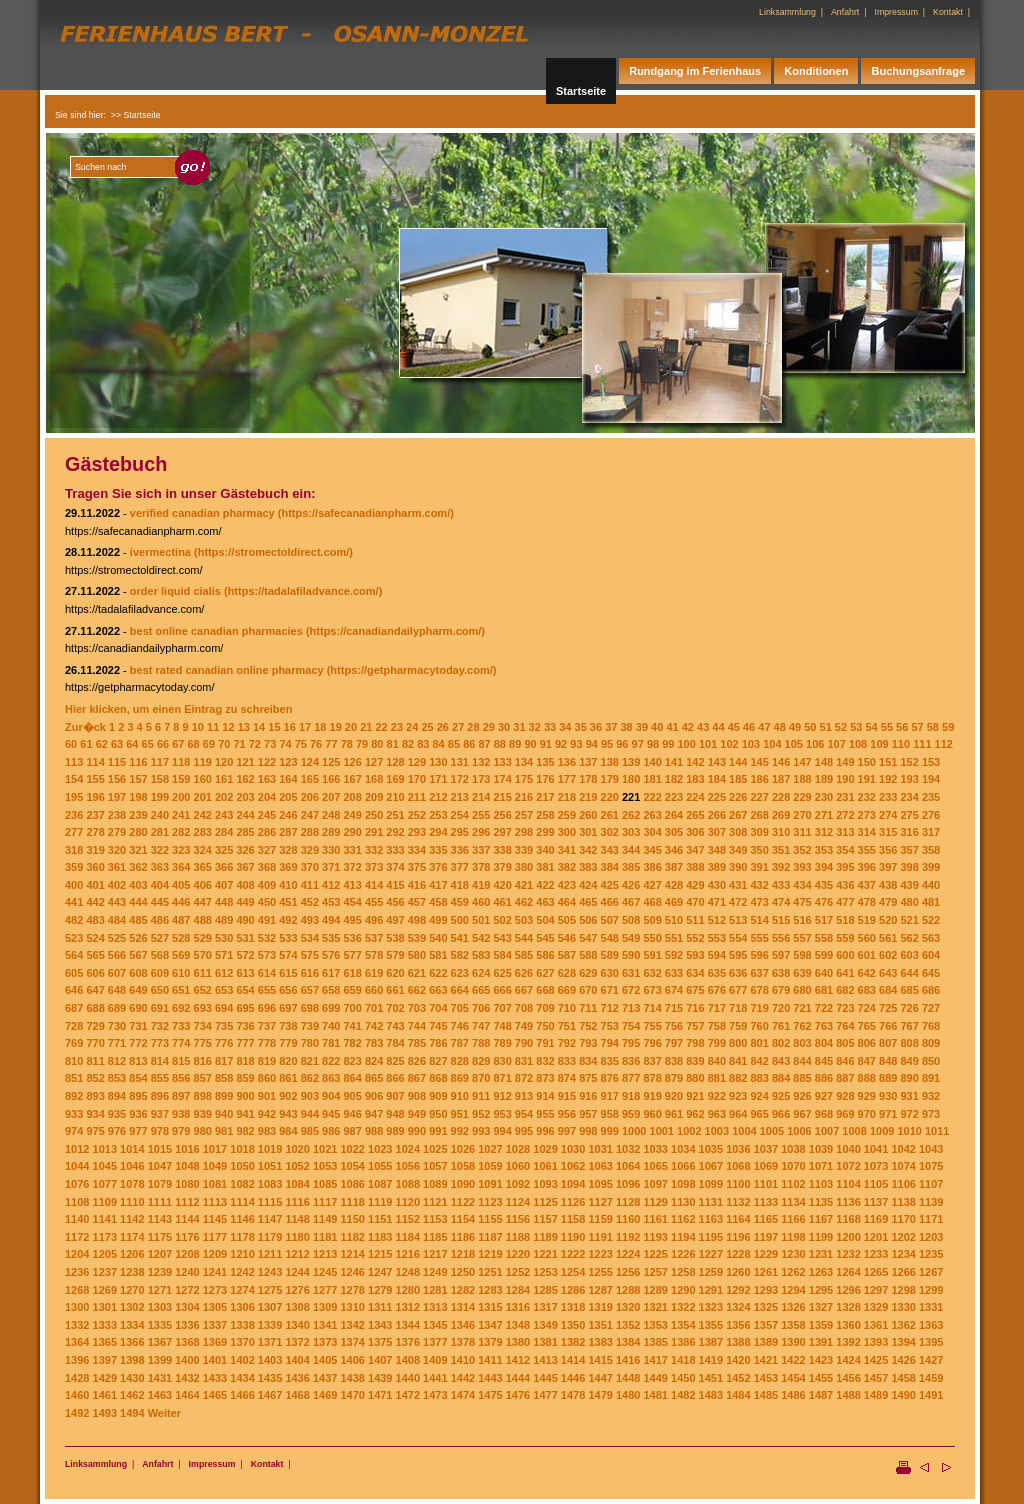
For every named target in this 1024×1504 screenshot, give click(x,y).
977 (138, 1131)
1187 (490, 1237)
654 (245, 990)
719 (760, 1008)
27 (458, 727)
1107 (931, 1184)
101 (708, 744)
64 (132, 744)
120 (224, 762)
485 (138, 920)
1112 (187, 1202)
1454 (793, 1378)
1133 (766, 1202)
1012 (77, 1149)
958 (610, 1114)
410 (288, 885)
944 (310, 1114)
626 (524, 973)
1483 (711, 1395)
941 (245, 1114)
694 (224, 1008)
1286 (573, 1290)
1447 (600, 1378)
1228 (738, 1254)
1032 (628, 1149)
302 (610, 832)
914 (545, 1096)
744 (417, 1026)
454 (352, 902)
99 (668, 744)
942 (267, 1114)
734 (203, 1026)
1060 (518, 1166)
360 (95, 867)
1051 (270, 1166)
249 (352, 815)
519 (867, 920)
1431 (160, 1378)
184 (717, 779)
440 (931, 885)
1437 (325, 1378)
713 (631, 1008)
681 (824, 990)
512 (717, 920)
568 (160, 955)
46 (749, 727)
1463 (160, 1395)
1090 (463, 1184)
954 (524, 1114)
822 (331, 1061)
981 (224, 1131)
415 (395, 885)
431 (738, 885)
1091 (490, 1184)
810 (74, 1061)
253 (438, 815)
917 (610, 1096)
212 (438, 797)
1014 (132, 1149)
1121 (435, 1202)
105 (794, 744)
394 (824, 867)
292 (395, 832)
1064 (628, 1166)
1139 (931, 1202)
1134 (793, 1202)
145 (760, 762)
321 (138, 850)
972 (909, 1114)
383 (588, 867)
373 (374, 867)
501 (481, 920)
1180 (297, 1237)
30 (504, 727)
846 (845, 1061)
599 (824, 955)
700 (352, 1008)
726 (909, 1008)
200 (181, 797)
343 (610, 850)
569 (181, 955)
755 (652, 1026)
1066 (683, 1166)
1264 (848, 1272)
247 (310, 815)
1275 (270, 1290)
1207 (160, 1254)
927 (824, 1096)
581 (438, 955)
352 (802, 850)
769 (74, 1043)
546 (567, 938)
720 (781, 1008)
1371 (270, 1342)
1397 (105, 1360)
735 (224, 1026)
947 (374, 1114)
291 (374, 832)
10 (198, 727)
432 (760, 885)
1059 (490, 1166)
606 (95, 973)
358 (931, 850)
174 (502, 779)
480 (909, 902)
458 (438, 902)
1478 (573, 1395)
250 (374, 815)
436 (845, 885)
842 (760, 1061)
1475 (490, 1395)
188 (802, 779)
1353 (655, 1325)
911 (481, 1096)
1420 (738, 1360)
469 (674, 902)
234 (909, 797)
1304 (187, 1307)
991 (438, 1131)
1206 (132, 1254)
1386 (683, 1342)
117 (160, 762)
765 (867, 1026)
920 (674, 1096)
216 (524, 797)
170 (417, 779)
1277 (325, 1290)
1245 (325, 1272)
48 (780, 727)
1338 (242, 1325)
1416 (628, 1360)
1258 (683, 1272)
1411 (490, 1360)
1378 (463, 1342)
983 (267, 1131)
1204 (77, 1254)
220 (610, 797)
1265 (876, 1272)
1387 (711, 1342)
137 (588, 762)
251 (395, 815)
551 (674, 938)
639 (802, 973)
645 (931, 973)
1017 (215, 1149)
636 (738, 973)
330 (331, 850)
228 (781, 797)
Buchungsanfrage (918, 71)
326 (245, 850)
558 (824, 938)
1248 (408, 1272)
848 (888, 1061)
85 (454, 744)
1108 (77, 1202)
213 (460, 797)
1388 (738, 1342)
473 (760, 902)
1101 (766, 1184)
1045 (105, 1166)
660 (374, 990)
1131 (711, 1202)
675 (695, 990)
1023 (380, 1149)
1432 (187, 1378)
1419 (711, 1360)
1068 (738, 1166)
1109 (105, 1202)
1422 (793, 1360)
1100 (738, 1184)
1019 (270, 1149)
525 (117, 938)
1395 (931, 1342)
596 (760, 955)
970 (867, 1114)
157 (138, 779)
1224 (628, 1254)
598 (802, 955)
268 (760, 815)
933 (74, 1114)
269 (781, 815)
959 (631, 1114)
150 (867, 762)
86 (469, 744)
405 (181, 885)
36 (596, 727)
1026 (463, 1149)
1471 (380, 1395)
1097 (655, 1184)
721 (802, 1008)
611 (203, 973)
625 (502, 973)
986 (331, 1131)
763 (824, 1026)
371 (331, 867)
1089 (435, 1184)
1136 (848, 1202)
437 (867, 885)
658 (331, 990)
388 (695, 867)
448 (224, 902)
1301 (105, 1307)
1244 (297, 1272)
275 (909, 815)
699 (331, 1008)
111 (922, 744)
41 (672, 727)
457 (417, 902)
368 (267, 867)
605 (74, 973)
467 (631, 902)
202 (224, 797)
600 (845, 955)
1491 (931, 1395)
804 (824, 1043)
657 (310, 990)
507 (610, 920)
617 (331, 973)
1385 (655, 1342)
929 (867, 1096)
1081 (215, 1184)
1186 (463, 1237)
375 (417, 867)
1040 (848, 1149)
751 (567, 1026)
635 (717, 973)
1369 (215, 1342)
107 (836, 744)
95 (607, 744)
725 (888, 1008)
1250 (463, 1272)
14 (259, 727)
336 (460, 850)
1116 (297, 1202)
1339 (270, 1325)
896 (160, 1096)
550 (652, 938)
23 (397, 727)
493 (310, 920)
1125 (545, 1202)
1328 (848, 1307)
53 (856, 727)
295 (460, 832)
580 (417, 955)
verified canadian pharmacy (202, 513)
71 (239, 744)
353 (824, 850)
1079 (160, 1184)
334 (417, 850)
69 (209, 744)
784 (395, 1043)
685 (909, 990)
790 (524, 1043)
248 (331, 815)
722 (824, 1008)
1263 (821, 1272)
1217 (435, 1254)
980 (203, 1131)
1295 (821, 1290)
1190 (573, 1237)
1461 (105, 1395)
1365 (105, 1342)
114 (95, 762)
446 (181, 902)
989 (395, 1131)
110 (901, 744)
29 (489, 727)
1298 (903, 1290)
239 (138, 815)
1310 (352, 1307)
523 (74, 938)
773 (160, 1043)
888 (867, 1078)
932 (931, 1096)
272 (845, 815)
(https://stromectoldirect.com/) (273, 552)
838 (674, 1061)
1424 (848, 1360)
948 (395, 1114)
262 (631, 815)
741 (352, 1026)
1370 (242, 1342)
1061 (545, 1166)
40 (657, 727)
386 (652, 867)
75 (301, 744)
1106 (903, 1184)
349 (738, 850)
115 (117, 762)
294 (438, 832)
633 (674, 973)
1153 (435, 1219)
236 (74, 815)
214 (481, 797)
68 (194, 744)
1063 (600, 1166)
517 (824, 920)
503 (524, 920)
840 (717, 1061)
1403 (270, 1360)
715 (674, 1008)
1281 (435, 1290)
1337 (215, 1325)
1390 (793, 1342)
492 (288, 920)
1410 (463, 1360)
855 (160, 1078)
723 (845, 1008)
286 (267, 832)
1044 (77, 1166)
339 (524, 850)
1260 (738, 1272)
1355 (711, 1325)
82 (408, 744)
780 (310, 1043)
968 (824, 1114)
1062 (573, 1166)
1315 (490, 1307)
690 (138, 1008)
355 (867, 850)
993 (481, 1131)
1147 (270, 1219)
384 (610, 867)
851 (74, 1078)
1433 (215, 1378)
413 (352, 885)
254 (460, 815)
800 (738, 1043)
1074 (903, 1166)
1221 (545, 1254)
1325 (766, 1307)
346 (674, 850)
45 (734, 727)
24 (412, 727)
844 (802, 1061)
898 (203, 1096)
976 (117, 1131)
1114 (242, 1202)
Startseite (581, 91)
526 (138, 938)
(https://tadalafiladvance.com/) (303, 591)
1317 (545, 1307)
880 (695, 1078)
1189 (545, 1237)
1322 (683, 1307)
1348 (518, 1325)
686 (931, 990)
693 (203, 1008)
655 (267, 990)
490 (245, 920)
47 (764, 727)
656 (288, 990)
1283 (490, 1290)
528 (181, 938)
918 (631, 1096)
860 (267, 1078)
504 (545, 920)
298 (524, 832)
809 (931, 1043)
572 (245, 955)
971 (888, 1114)
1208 (187, 1254)
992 (460, 1131)
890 (909, 1078)
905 (352, 1096)
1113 (215, 1202)
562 (909, 938)
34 (565, 727)
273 (867, 815)
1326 (793, 1307)
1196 (738, 1237)
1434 (242, 1378)
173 (481, 779)
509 (652, 920)
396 (867, 867)
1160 (628, 1219)
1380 (518, 1342)
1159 (600, 1219)
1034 (683, 1149)
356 (888, 850)
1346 (463, 1325)
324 (203, 850)
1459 (931, 1378)
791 (545, 1043)
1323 (711, 1307)
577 (352, 955)
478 (867, 902)
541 (460, 938)
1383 (600, 1342)
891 (931, 1078)
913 (524, 1096)
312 (824, 832)
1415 (600, 1360)
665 (481, 990)
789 (502, 1043)
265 (695, 815)
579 (395, 955)
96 (622, 744)
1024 (408, 1149)
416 (417, 885)
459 (460, 902)
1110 (132, 1202)
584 (502, 955)
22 (381, 727)
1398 (132, 1360)
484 (117, 920)
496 (374, 920)
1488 (848, 1395)
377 (460, 867)
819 (267, 1061)
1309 (325, 1307)
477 (845, 902)
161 (224, 779)
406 (203, 885)
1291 (711, 1290)
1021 (325, 1149)
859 (245, 1078)
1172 (77, 1237)
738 (288, 1026)
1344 (408, 1325)
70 (224, 744)
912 (502, 1096)
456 (395, 902)
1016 (187, 1149)
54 (871, 727)
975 (95, 1131)
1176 (187, 1237)
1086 (352, 1184)
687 (74, 1008)
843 (781, 1061)
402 (117, 885)
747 (481, 1026)
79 (362, 744)
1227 (711, 1254)
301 (588, 832)
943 (288, 1114)
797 (674, 1043)
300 (567, 832)
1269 (105, 1290)
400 (74, 885)
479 (888, 902)
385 (631, 867)
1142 (132, 1219)
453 (331, 902)
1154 (463, 1219)
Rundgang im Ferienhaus (695, 71)
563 (931, 938)
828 (460, 1061)
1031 (600, 1149)
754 (631, 1026)
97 (638, 744)
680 (802, 990)
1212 (297, 1254)
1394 (903, 1342)
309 (760, 832)
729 (95, 1026)
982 (245, 1131)
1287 (600, 1290)
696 (267, 1008)
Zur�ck (85, 727)
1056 (408, 1166)
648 (117, 990)
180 (631, 779)
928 (845, 1096)
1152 (408, 1219)
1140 (77, 1219)
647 (95, 990)
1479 (600, 1395)
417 (438, 885)
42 (688, 727)
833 (567, 1061)
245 (267, 815)
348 (717, 850)
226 (738, 797)
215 (502, 797)
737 (267, 1026)
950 (438, 1114)
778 (267, 1043)
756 (674, 1026)
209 (374, 797)
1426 (903, 1360)
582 (460, 955)
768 (931, 1026)
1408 (408, 1360)
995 (524, 1131)
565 (95, 955)
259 (567, 815)
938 (181, 1114)
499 (438, 920)
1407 (380, 1360)
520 (888, 920)
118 (181, 762)
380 (524, 867)
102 (729, 744)
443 (117, 902)
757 (695, 1026)
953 (502, 1114)
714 (652, 1008)
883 (760, 1078)
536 (352, 938)
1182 (352, 1237)
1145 (215, 1219)
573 (267, 955)
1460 (77, 1395)
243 (224, 815)
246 (288, 815)
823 (352, 1061)
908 (417, 1096)
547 (588, 938)
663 (438, 990)
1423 (821, 1360)
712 (610, 1008)
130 (438, 762)
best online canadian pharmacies (216, 631)
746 (460, 1026)
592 (674, 955)
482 (74, 920)
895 (138, 1096)
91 (546, 744)
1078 (132, 1184)
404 (160, 885)
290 (352, 832)
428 (674, 885)
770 (95, 1043)
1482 (683, 1395)
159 (181, 779)
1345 (435, 1325)
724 (867, 1008)
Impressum (896, 12)
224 (695, 797)
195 (74, 797)
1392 (848, 1342)
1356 (738, 1325)
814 (160, 1061)
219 (588, 797)
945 (331, 1114)
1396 (77, 1360)
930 (888, 1096)
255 (481, 815)
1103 (821, 1184)
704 (438, 1008)
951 (460, 1114)
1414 (573, 1360)
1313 (435, 1307)
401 (95, 885)
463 (545, 902)
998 (588, 1131)
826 (417, 1061)
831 (524, 1061)
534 (310, 938)
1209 (215, 1254)
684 (888, 990)
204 (267, 797)
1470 (352, 1395)
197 (117, 797)
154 (74, 779)
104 (772, 744)
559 (845, 938)
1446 (573, 1378)
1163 (711, 1219)
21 (366, 727)
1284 (518, 1290)
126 (352, 762)
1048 (187, 1166)
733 (181, 1026)
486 (160, 920)
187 (781, 779)
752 (588, 1026)
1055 (380, 1166)
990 (417, 1131)
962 (695, 1114)
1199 (821, 1237)
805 (845, 1043)
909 (438, 1096)
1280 (408, 1290)
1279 (380, 1290)
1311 (380, 1307)
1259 (711, 1272)
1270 (132, 1290)
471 (717, 902)
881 (717, 1078)
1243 (270, 1272)
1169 (876, 1219)
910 (460, 1096)
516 (802, 920)
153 (931, 762)
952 (481, 1114)
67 (178, 744)
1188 (518, 1237)
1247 (380, 1272)
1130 (683, 1202)
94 (592, 744)
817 (224, 1061)
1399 (160, 1360)
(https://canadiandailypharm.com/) (395, 631)
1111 (160, 1202)
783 (374, 1043)
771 (117, 1043)
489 (224, 920)
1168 (848, 1219)
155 (95, 779)
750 (545, 1026)
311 (802, 832)
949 (417, 1114)
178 (588, 779)
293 (417, 832)
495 (352, 920)
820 (288, 1061)
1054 (352, 1166)
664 (460, 990)
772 (138, 1043)
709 (545, 1008)
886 (824, 1078)
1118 (352, 1202)
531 (245, 938)
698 (310, 1008)
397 (888, 867)
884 (781, 1078)
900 (245, 1096)
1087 (380, 1184)
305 (674, 832)
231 (845, 797)
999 (610, 1131)
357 (909, 850)
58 (933, 727)
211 (417, 797)
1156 (518, 1219)
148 (824, 762)
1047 (160, 1166)
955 (545, 1114)
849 (909, 1061)
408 (245, 885)
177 (567, 779)
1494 (132, 1413)
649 (138, 990)
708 (524, 1008)
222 (652, 797)
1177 (215, 1237)
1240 (187, 1272)
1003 (717, 1131)
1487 (821, 1395)
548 (610, 938)
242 (203, 815)
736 (245, 1026)
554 (738, 938)
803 (802, 1043)
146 (781, 762)
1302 (132, 1307)
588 (588, 955)
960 (652, 1114)
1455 (821, 1378)
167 (352, 779)
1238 (132, 1272)
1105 (876, 1184)
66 (163, 744)
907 (395, 1096)
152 (909, 762)
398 (909, 867)
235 (931, 797)
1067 (711, 1166)
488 (203, 920)
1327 (821, 1307)
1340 (297, 1325)
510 (674, 920)
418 (460, 885)
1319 (600, 1307)
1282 (463, 1290)
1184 (408, 1237)
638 (781, 973)
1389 (766, 1342)
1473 (435, 1395)
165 (310, 779)
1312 (408, 1307)
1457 (876, 1378)
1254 (573, 1272)
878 (652, 1078)
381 (545, 867)
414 (374, 885)
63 (117, 744)
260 (588, 815)
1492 (77, 1413)
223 (674, 797)
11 (213, 727)
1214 (352, 1254)
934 (95, 1114)
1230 (793, 1254)
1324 (738, 1307)
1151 (380, 1219)
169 (395, 779)
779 (288, 1043)
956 (567, 1114)
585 (524, 955)
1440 (408, 1378)
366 (224, 867)
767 (909, 1026)
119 (203, 762)
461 (502, 902)
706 (481, 1008)
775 (203, 1043)
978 (160, 1131)
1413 (545, 1360)
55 (887, 727)
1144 (187, 1219)
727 (931, 1008)
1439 (380, 1378)
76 (316, 744)
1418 (683, 1360)
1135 (821, 1202)
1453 (766, 1378)
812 (117, 1061)
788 (481, 1043)
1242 (242, 1272)
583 (481, 955)
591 (652, 955)
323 (181, 850)
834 (588, 1061)
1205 (105, 1254)
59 (948, 727)
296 (481, 832)
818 (245, 1061)
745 (438, 1026)
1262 (793, 1272)
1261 (766, 1272)
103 (751, 744)
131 (460, 762)
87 (484, 744)
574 (288, 955)
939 (203, 1114)
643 (888, 973)
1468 (297, 1395)
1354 (683, 1325)
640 (824, 973)
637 (760, 973)
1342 (352, 1325)
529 (203, 938)
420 (502, 885)
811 (95, 1061)
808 (909, 1043)
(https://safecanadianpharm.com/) (366, 513)
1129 (655, 1202)
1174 (132, 1237)
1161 (655, 1219)
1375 (380, 1342)
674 (674, 990)
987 (352, 1131)
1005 (772, 1131)
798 (695, 1043)
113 (74, 762)
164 (288, 779)
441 (74, 902)
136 (567, 762)
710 (567, 1008)
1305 (215, 1307)
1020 (297, 1149)
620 (395, 973)
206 (310, 797)
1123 (490, 1202)
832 (545, 1061)
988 (374, 1131)
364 (181, 867)
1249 (435, 1272)
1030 (573, 1149)
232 (867, 797)
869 (460, 1078)
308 (738, 832)
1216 (408, 1254)
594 (717, 955)
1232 (848, 1254)
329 (310, 850)
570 (203, 955)
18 (320, 727)
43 (703, 727)
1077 (105, 1184)
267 (738, 815)
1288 (628, 1290)
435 (824, 885)
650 (160, 990)
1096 (628, 1184)
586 (545, 955)
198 (138, 797)
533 (288, 938)
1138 (903, 1202)
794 (610, 1043)
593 (695, 955)
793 (588, 1043)
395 (845, 867)
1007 (827, 1131)
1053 (325, 1166)
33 (550, 727)
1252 (518, 1272)
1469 (325, 1395)
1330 (903, 1307)
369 (288, 867)
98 (653, 744)
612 (224, 973)
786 (438, 1043)
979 (181, 1131)
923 (738, 1096)
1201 (876, 1237)
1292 (738, 1290)
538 (395, 938)
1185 (435, 1237)
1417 (655, 1360)
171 (438, 779)
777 (245, 1043)
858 (224, 1078)
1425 (876, 1360)
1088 (408, 1184)
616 (310, 973)
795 (631, 1043)
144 (738, 762)
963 (717, 1114)
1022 (352, 1149)
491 (267, 920)
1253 (545, 1272)
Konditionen (816, 71)
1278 (352, 1290)
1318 (573, 1307)
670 (588, 990)
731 (138, 1026)
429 (695, 885)
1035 (711, 1149)
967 (802, 1114)
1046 (132, 1166)
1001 (662, 1131)
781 (331, 1043)
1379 (490, 1342)
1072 (848, 1166)
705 (460, 1008)
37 (611, 727)
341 (567, 850)
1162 (683, 1219)
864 (352, 1078)
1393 (876, 1342)
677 (738, 990)
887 (845, 1078)
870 (481, 1078)
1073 (876, 1166)
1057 (435, 1166)
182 (674, 779)
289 (331, 832)
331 (352, 850)
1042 (903, 1149)
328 (288, 850)
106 (815, 744)
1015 (160, 1149)
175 (524, 779)
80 (377, 744)
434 (802, 885)
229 (802, 797)
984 (288, 1131)
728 (74, 1026)
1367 (160, 1342)
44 (718, 727)
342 (588, 850)
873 (545, 1078)
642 (867, 973)
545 (545, 938)
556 (781, 938)
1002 (689, 1131)
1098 (683, 1184)
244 (245, 815)
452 (310, 902)
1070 (793, 1166)
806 (867, 1043)
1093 (545, 1184)
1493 (105, 1413)
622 (438, 973)
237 (95, 815)
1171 (931, 1219)
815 (181, 1061)
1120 (408, 1202)
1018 (242, 1149)
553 (717, 938)
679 (781, 990)
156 (117, 779)
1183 (380, 1237)
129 (417, 762)
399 (931, 867)
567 (138, 955)
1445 (545, 1378)
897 (181, 1096)
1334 (132, 1325)
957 (588, 1114)
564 (74, 955)
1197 (766, 1237)
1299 (931, 1290)
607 (117, 973)
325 (224, 850)
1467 (270, 1395)
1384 (628, 1342)
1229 (766, 1254)
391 (760, 867)
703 (417, 1008)
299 (545, 832)
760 (760, 1026)
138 (610, 762)
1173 (105, 1237)
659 (352, 990)
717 (717, 1008)
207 (331, 797)
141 (674, 762)
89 (515, 744)
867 (417, 1078)
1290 (683, 1290)
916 (588, 1096)
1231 (821, 1254)
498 (417, 920)
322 (160, 850)
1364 (77, 1342)
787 (460, 1043)
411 (310, 885)
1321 (655, 1307)
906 (374, 1096)
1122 (463, 1202)
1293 (766, 1290)
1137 (876, 1202)
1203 (931, 1237)
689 (117, 1008)
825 (395, 1061)
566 (117, 955)
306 (695, 832)
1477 (545, 1395)
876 (610, 1078)
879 (674, 1078)
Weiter (164, 1413)
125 (331, 762)
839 (695, 1061)
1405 (325, 1360)
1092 (518, 1184)
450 (267, 902)
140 (652, 762)
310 (781, 832)
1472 (408, 1395)
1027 (490, 1149)
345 (652, 850)
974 (74, 1131)
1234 (903, 1254)
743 (395, 1026)
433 (781, 885)
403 (138, 885)
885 (802, 1078)
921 (695, 1096)
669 (567, 990)
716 (695, 1008)
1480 (628, 1395)
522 (931, 920)
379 (502, 867)
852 (95, 1078)
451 (288, 902)
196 (95, 797)
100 (687, 744)
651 (181, 990)
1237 (105, 1272)
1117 (325, 1202)
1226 (683, 1254)
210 (395, 797)
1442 (463, 1378)
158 (160, 779)
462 (524, 902)
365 (203, 867)
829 (481, 1061)
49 (795, 727)
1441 (435, 1378)
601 (867, 955)
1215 (380, 1254)
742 (374, 1026)
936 (138, 1114)
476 (824, 902)
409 (267, 885)
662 (417, 990)
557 (802, 938)
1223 (600, 1254)
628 (567, 973)
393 (802, 867)
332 (374, 850)
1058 (463, 1166)
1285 (545, 1290)
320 (117, 850)
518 (845, 920)
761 (781, 1026)
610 (181, 973)
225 (717, 797)
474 (781, 902)
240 (160, 815)
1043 (931, 1149)
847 (867, 1061)
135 (545, 762)
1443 (490, 1378)
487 (181, 920)
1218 (463, 1254)
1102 (793, 1184)
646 (74, 990)
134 (524, 762)
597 (781, 955)
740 (331, 1026)
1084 (297, 1184)
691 (160, 1008)
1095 (600, 1184)
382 (567, 867)
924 (760, 1096)
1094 (573, 1184)
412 (331, 885)
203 (245, 797)
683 (867, 990)
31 (519, 727)
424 (588, 885)
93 (576, 744)
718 (738, 1008)
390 (738, 867)
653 (224, 990)
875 (588, 1078)
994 (502, 1131)
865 (374, 1078)
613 (245, 973)
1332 (77, 1325)
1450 (683, 1378)
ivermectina (160, 552)
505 (567, 920)
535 (331, 938)
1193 (655, 1237)
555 (760, 938)
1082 (242, 1184)
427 (652, 885)
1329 (876, 1307)
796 (652, 1043)
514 (760, 920)
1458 (903, 1378)
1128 (628, 1202)
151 (888, 762)
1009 (882, 1131)
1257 (655, 1272)
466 (610, 902)
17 (305, 727)
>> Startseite (136, 115)
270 (802, 815)
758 (717, 1026)
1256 (628, 1272)
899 (224, 1096)
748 (502, 1026)
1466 (242, 1395)
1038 (793, 1149)
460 (481, 902)
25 (427, 727)
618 (352, 973)
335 (438, 850)
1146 (242, 1219)
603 (909, 955)
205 (288, 797)
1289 (655, 1290)
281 (160, 832)
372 (352, 867)
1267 (931, 1272)
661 (395, 990)
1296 (848, 1290)
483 (95, 920)
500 (460, 920)
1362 (903, 1325)
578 (374, 955)
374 (395, 867)
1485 (766, 1395)
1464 (187, 1395)
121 (245, 762)
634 (695, 973)
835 (610, 1061)
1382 (573, 1342)
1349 (545, 1325)
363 (160, 867)
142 (695, 762)
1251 (490, 1272)
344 (631, 850)
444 (138, 902)
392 (781, 867)
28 (473, 727)
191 (867, 779)
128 (395, 762)
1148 (297, 1219)
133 (502, 762)
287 (288, 832)
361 (117, 867)
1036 (738, 1149)
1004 (744, 1131)
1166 (793, 1219)
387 (674, 867)
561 (888, 938)
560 (867, 938)
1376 (408, 1342)
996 (545, 1131)
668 (545, 990)
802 (781, 1043)
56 (902, 727)
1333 (105, 1325)
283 (203, 832)
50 (810, 727)
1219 (490, 1254)
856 (181, 1078)
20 (351, 727)
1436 (297, 1378)
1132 (738, 1202)
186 (760, 779)
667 (524, 990)
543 (502, 938)
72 (255, 744)
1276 (297, 1290)
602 (888, 955)
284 (224, 832)
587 (567, 955)
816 (203, 1061)
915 (567, 1096)
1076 (77, 1184)
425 (610, 885)
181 (652, 779)
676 (717, 990)
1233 (876, 1254)
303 (631, 832)
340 (545, 850)
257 (524, 815)
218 (567, 797)
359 (74, 867)
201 (203, 797)
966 (781, 1114)
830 (502, 1061)
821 (310, 1061)
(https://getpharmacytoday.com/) (412, 670)
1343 (380, 1325)
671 (610, 990)
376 (438, 867)
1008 (854, 1131)
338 (502, 850)
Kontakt (948, 12)
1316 (518, 1307)
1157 (545, 1219)
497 (395, 920)
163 (267, 779)
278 (95, 832)
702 (395, 1008)
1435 (270, 1378)
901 (267, 1096)
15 (274, 727)
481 (931, 902)
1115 (270, 1202)
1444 (518, 1378)
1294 (793, 1290)
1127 (600, 1202)
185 (738, 779)
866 (395, 1078)
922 (717, 1096)
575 (310, 955)
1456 (848, 1378)
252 (417, 815)
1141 (105, 1219)
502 (502, 920)
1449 (655, 1378)
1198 (793, 1237)
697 (288, 1008)
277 (74, 832)
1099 (711, 1184)
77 (331, 744)
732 (160, 1026)
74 (285, 744)
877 (631, 1078)
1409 (435, 1360)
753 (610, 1026)
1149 (325, 1219)
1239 (160, 1272)
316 (909, 832)
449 (245, 902)
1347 (490, 1325)
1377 (435, 1342)
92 (561, 744)
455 (374, 902)
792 (567, 1043)
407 (224, 885)
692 (181, 1008)
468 (652, 902)
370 (310, 867)
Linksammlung (787, 12)
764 (845, 1026)
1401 (215, 1360)
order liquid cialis (175, 591)
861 (288, 1078)
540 (438, 938)
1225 (655, 1254)
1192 (628, 1237)
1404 (297, 1360)
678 (760, 990)
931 (909, 1096)
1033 (655, 1149)
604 (931, 955)
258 (545, 815)
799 (717, 1043)
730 (117, 1026)
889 (888, 1078)
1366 (132, 1342)
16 (290, 727)
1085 (325, 1184)
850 (931, 1061)
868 (438, 1078)
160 (203, 779)
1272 (187, 1290)
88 (500, 744)
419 (481, 885)
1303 (160, 1307)
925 (781, 1096)
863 (331, 1078)
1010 (909, 1131)
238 (117, 815)
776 (224, 1043)
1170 (903, 1219)
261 (610, 815)
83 (423, 744)
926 (802, 1096)
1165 (766, 1219)
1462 (132, 1395)
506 (588, 920)
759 (738, 1026)
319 (95, 850)
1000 (634, 1131)
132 (481, 762)
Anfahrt (845, 12)
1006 (799, 1131)
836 (631, 1061)
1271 (160, 1290)
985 (310, 1131)
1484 (738, 1395)
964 (738, 1114)
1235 (931, 1254)
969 (845, 1114)
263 (652, 815)
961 (674, 1114)
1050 (242, 1166)
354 (845, 850)
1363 (931, 1325)
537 (374, 938)
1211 (270, 1254)
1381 (545, 1342)
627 (545, 973)
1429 (105, 1378)
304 (652, 832)
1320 (628, 1307)
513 (738, 920)
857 (203, 1078)
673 (652, 990)
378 (481, 867)
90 (530, 744)
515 (781, 920)
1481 (655, 1395)
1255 (600, 1272)
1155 (490, 1219)
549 (631, 938)
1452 (738, 1378)
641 (845, 973)
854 (138, 1078)
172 (460, 779)
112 (944, 744)
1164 (738, 1219)
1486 (793, 1395)
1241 (215, 1272)
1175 (160, 1237)
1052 (297, 1166)
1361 (876, 1325)
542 (481, 938)
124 (310, 762)
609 (160, 973)
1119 (380, 1202)
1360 (848, 1325)
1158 (573, 1219)
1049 (215, 1166)
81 (393, 744)
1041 (876, 1149)
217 (545, 797)
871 (502, 1078)
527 (160, 938)
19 (336, 727)
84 (439, 744)
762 (802, 1026)
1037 (766, 1149)
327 (267, 850)
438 (888, 885)
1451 (711, 1378)
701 (374, 1008)
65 (148, 744)
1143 (160, 1219)
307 (717, 832)
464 (567, 902)
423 (567, 885)
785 (417, 1043)
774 (181, 1043)
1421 (766, 1360)
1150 (352, 1219)
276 (931, 815)
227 (760, 797)
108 (858, 744)
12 (228, 727)
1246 (352, 1272)
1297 (876, 1290)
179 (610, 779)
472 (738, 902)
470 (695, 902)
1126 (573, 1202)
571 (224, 955)
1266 (903, 1272)
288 (310, 832)
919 (652, 1096)
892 (74, 1096)
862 (310, 1078)
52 (841, 727)
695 (245, 1008)
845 (824, 1061)
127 (374, 762)
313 (845, 832)
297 (502, 832)
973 (931, 1114)
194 (931, 779)
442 (95, 902)
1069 (766, 1166)
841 (738, 1061)
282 (181, 832)
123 (288, 762)
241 (181, 815)
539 (417, 938)
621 (417, 973)
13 (244, 727)
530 (224, 938)
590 (631, 955)
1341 (325, 1325)
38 (626, 727)
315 (888, 832)
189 (824, 779)
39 (642, 727)
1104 (848, 1184)
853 (117, 1078)
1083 (270, 1184)
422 (545, 885)
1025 (435, 1149)
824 (374, 1061)
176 (545, 779)
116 (138, 762)
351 (781, 850)
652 (203, 990)
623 (460, 973)
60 (71, 744)
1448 (628, 1378)
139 (631, 762)
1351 (600, 1325)
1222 (573, 1254)
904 (331, 1096)
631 (631, 973)
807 (888, 1043)
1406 (352, 1360)
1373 (325, 1342)
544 (524, 938)
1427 (931, 1360)
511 (695, 920)
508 (631, 920)
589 (610, 955)
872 (524, 1078)
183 (695, 779)
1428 (77, 1378)
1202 (903, 1237)
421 (524, 885)
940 (224, 1114)
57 (917, 727)
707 (502, 1008)
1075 (931, 1166)
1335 (160, 1325)
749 (524, 1026)
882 (738, 1078)
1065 (655, 1166)
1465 (215, 1395)
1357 (766, 1325)
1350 (573, 1325)
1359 (821, 1325)
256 (502, 815)
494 (331, 920)
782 (352, 1043)
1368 (187, 1342)
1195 (711, 1237)
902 (288, 1096)
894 (117, 1096)
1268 (77, 1290)
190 (845, 779)
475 (802, 902)
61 (86, 744)
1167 (821, 1219)
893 (95, 1096)
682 (845, 990)
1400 (187, 1360)
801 (760, 1043)
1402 (242, 1360)
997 (567, 1131)
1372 (297, 1342)
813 (138, 1061)
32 (535, 727)
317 (931, 832)
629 (588, 973)
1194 (683, 1237)
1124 (518, 1202)
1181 (325, 1237)
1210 (242, 1254)
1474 (463, 1395)
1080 (187, 1184)
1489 (876, 1395)
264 (674, 815)
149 (845, 762)
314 (867, 832)
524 (95, 938)
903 (310, 1096)
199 (160, 797)
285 (245, 832)
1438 (352, 1378)
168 (374, 779)
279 (117, 832)
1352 (628, 1325)
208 (352, 797)
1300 (77, 1307)
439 (909, 885)
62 (102, 744)
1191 (600, 1237)
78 (347, 744)
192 (888, 779)
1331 (931, 1307)
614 (267, 973)
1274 (242, 1290)
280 (138, 832)
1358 (793, 1325)
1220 (518, 1254)
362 (138, 867)
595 (738, 955)
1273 (215, 1290)
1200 (848, 1237)
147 (802, 762)
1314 (463, 1307)
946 (352, 1114)
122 (267, 762)
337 (481, 850)
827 (438, 1061)
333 (395, 850)
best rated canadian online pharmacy (227, 670)
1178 (242, 1237)
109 (879, 744)
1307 (270, 1307)
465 (588, 902)
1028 (518, 1149)
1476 (518, 1395)
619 (374, 973)
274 (888, 815)
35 (581, 727)
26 (443, 727)
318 (74, 850)
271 (824, 815)
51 (826, 727)
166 (331, 779)
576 (331, 955)
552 (695, 938)
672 (631, 990)
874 (567, 1078)
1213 (325, 1254)
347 (695, 850)
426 (631, 885)
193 (909, 779)
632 (652, 973)
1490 (903, 1395)
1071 (821, 1166)
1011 (937, 1131)
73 (270, 744)
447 (203, 902)
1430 (132, 1378)
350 (760, 850)
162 (245, 779)
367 (245, 867)
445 (160, 902)
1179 (270, 1237)
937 (160, 1114)
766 (888, 1026)
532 (267, 938)
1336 (187, 1325)
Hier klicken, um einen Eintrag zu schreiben (178, 709)
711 (588, 1008)
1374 (352, 1342)
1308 (297, 1307)
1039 (821, 1149)
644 (909, 973)
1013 (105, 1149)
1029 (545, 1149)
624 (481, 973)
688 (95, 1008)
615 (288, 973)
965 (760, 1114)
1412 (518, 1360)
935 (117, 1114)
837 (652, 1061)
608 (138, 973)
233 (888, 797)
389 (717, 867)
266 (717, 815)
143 (717, 762)
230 (824, 797)
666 (502, 990)
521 (909, 920)
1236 (77, 1272)
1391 (821, 1342)
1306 (242, 1307)
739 (310, 1026)
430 (717, 885)
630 (610, 973)
